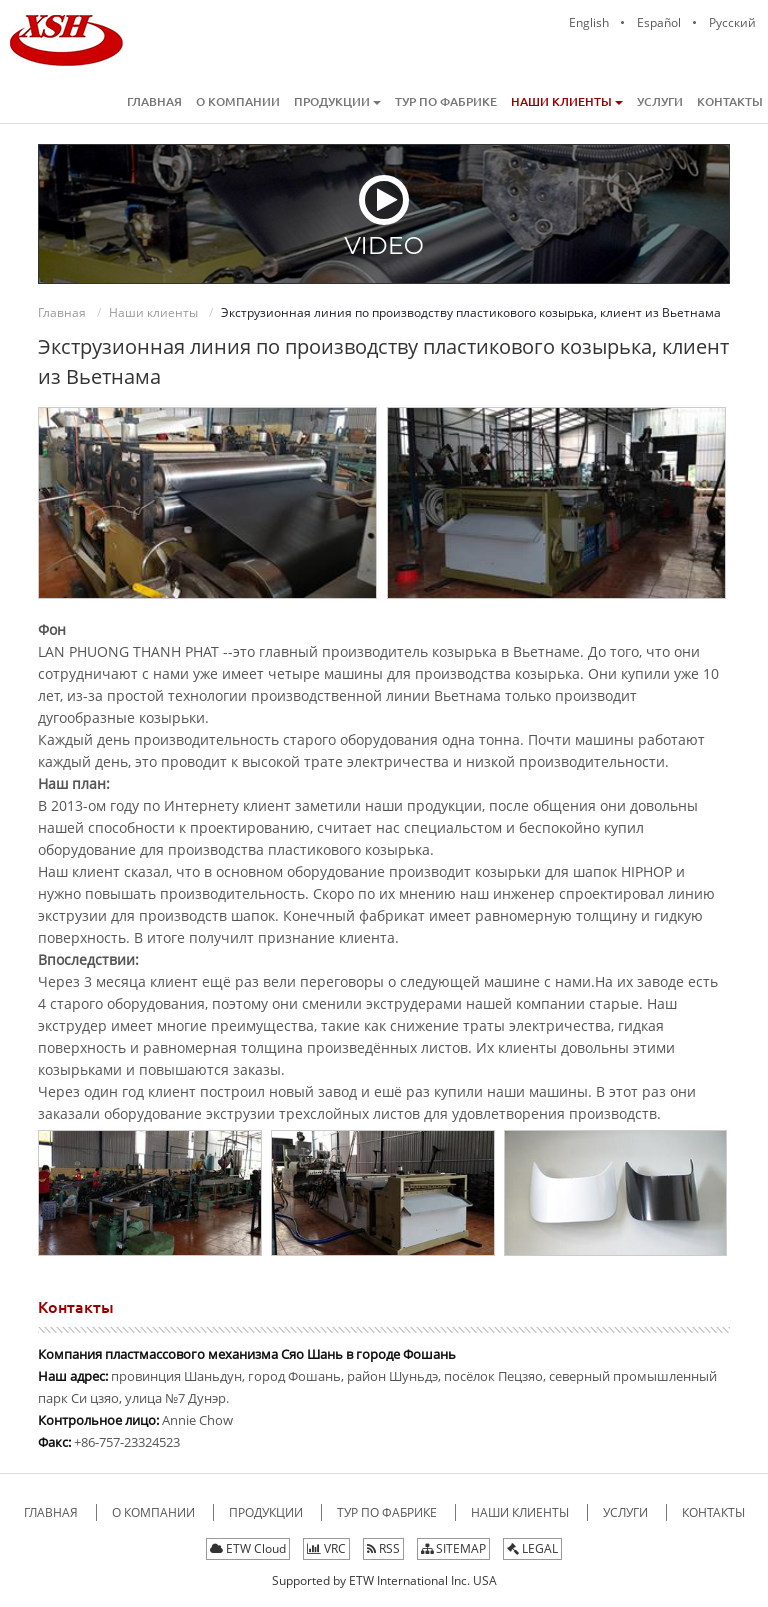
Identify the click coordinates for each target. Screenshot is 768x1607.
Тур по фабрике (446, 101)
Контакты (730, 101)
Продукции (267, 1512)
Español (659, 23)
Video (384, 216)
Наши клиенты (153, 312)
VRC (326, 1548)
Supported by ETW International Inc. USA (384, 1580)
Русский (732, 23)
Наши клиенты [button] (567, 101)
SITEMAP (453, 1548)
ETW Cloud (248, 1548)
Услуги (660, 101)
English (589, 23)
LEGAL (532, 1548)
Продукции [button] (337, 101)
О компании (238, 101)
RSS (383, 1548)
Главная (154, 101)
